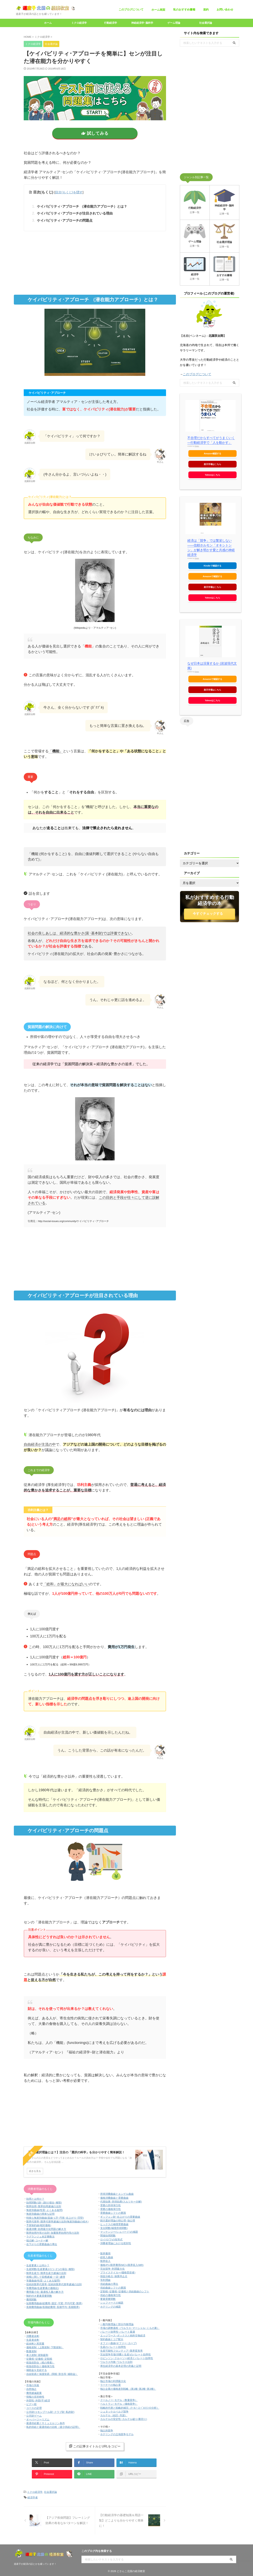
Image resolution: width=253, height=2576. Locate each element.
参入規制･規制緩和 (37, 2355)
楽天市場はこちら (212, 463)
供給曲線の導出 (109, 2284)
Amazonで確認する (212, 575)
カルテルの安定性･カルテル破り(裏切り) (123, 2419)
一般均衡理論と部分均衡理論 (117, 2324)
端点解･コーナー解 (37, 2240)
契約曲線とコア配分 (111, 2339)
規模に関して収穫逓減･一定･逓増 (45, 2277)
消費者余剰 (32, 2336)
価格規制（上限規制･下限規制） (45, 2347)
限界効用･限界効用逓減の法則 (43, 2206)
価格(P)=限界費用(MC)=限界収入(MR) (121, 2265)
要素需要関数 (108, 2299)
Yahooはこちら (212, 474)
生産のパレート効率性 (113, 2347)
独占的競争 (106, 2430)
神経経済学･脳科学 (142, 22)
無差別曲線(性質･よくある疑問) (44, 2210)
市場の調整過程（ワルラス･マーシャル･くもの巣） (130, 2328)
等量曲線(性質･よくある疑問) (43, 2281)
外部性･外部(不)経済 (38, 2400)
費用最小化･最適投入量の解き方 (45, 2292)
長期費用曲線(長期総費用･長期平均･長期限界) (53, 2307)
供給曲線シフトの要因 (113, 2288)
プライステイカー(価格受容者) (117, 2272)
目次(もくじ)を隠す (69, 192)
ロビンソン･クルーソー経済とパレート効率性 (126, 2358)
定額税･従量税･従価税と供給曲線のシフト (124, 2291)
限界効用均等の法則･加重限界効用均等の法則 (52, 2233)
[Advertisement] (95, 263)
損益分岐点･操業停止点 (113, 2276)
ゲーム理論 (173, 22)
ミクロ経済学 (79, 22)
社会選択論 (205, 22)
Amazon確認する (212, 453)
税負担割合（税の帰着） (40, 2362)
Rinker (197, 445)
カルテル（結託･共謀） (113, 2415)
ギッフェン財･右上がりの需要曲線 (120, 2217)
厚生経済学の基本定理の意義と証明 (120, 2366)
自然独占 (31, 2389)
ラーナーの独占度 (110, 2385)
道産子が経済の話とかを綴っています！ (35, 2563)
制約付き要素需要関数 (39, 2296)
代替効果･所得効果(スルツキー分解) (121, 2202)
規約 (206, 9)
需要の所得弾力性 (110, 2205)
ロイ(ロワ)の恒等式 (111, 2239)
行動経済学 (110, 22)
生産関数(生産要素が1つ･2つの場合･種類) (50, 2269)
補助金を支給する (36, 2370)
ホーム (48, 22)
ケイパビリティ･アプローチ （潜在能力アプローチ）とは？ (84, 206)
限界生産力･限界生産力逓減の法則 (46, 2273)
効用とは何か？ (35, 2199)
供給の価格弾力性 (110, 2295)
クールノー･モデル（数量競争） (119, 2400)
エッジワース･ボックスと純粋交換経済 (122, 2336)
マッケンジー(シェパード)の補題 (119, 2232)
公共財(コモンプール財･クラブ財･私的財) (50, 2412)
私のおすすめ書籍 (184, 9)
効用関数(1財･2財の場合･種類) (44, 2203)
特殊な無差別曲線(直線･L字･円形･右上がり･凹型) (55, 2218)
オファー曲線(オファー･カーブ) (118, 2343)
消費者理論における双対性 (115, 2243)
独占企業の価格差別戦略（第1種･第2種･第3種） (128, 2389)
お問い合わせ (225, 9)
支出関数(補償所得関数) (114, 2228)
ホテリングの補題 (110, 2307)
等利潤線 (105, 2280)
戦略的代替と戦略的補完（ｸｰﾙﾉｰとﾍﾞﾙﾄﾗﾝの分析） (129, 2408)
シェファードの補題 (111, 2303)
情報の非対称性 (35, 2397)
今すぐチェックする (208, 913)
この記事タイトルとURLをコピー (95, 2447)
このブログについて (131, 9)
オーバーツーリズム (37, 2419)
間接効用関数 (108, 2236)
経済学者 (32, 2497)
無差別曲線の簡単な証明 (40, 2214)
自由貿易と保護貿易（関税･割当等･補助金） (52, 2374)
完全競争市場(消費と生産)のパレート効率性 (125, 2354)
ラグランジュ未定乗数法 (40, 2237)
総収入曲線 (106, 2257)
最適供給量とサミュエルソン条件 (45, 2423)
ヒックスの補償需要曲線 (114, 2224)
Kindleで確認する (212, 565)
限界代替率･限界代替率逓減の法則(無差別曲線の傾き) (57, 2221)
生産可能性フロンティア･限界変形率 (121, 2351)
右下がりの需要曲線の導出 (41, 2244)
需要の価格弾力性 (110, 2209)
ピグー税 (31, 2404)
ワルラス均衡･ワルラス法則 (116, 2362)
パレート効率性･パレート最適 (117, 2332)
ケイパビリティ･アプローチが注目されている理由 (77, 214)
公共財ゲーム (34, 2416)
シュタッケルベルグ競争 (114, 2411)
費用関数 (31, 2299)
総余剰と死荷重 (35, 2344)
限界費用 (105, 2253)
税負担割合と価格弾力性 (40, 2366)
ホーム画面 (158, 9)
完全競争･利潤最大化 (112, 2269)
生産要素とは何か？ (37, 2266)
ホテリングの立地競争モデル (117, 2434)
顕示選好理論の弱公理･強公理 (117, 2220)
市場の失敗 (32, 2385)
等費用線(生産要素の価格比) (42, 2288)
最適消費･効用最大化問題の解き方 (46, 2229)
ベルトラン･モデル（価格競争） (119, 2404)
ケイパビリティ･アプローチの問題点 (66, 221)
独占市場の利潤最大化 (113, 2381)
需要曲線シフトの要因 (113, 2213)
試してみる (95, 133)
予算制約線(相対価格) (38, 2225)
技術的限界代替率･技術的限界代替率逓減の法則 (54, 2284)
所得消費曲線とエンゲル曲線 (117, 2194)
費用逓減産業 (34, 2393)
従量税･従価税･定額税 (39, 2359)
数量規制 (31, 2351)
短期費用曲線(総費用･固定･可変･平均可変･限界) (54, 2303)
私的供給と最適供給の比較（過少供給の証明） (53, 2427)
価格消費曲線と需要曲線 (114, 2198)
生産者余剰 (32, 2340)
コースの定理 (34, 2408)
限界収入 (105, 2261)
